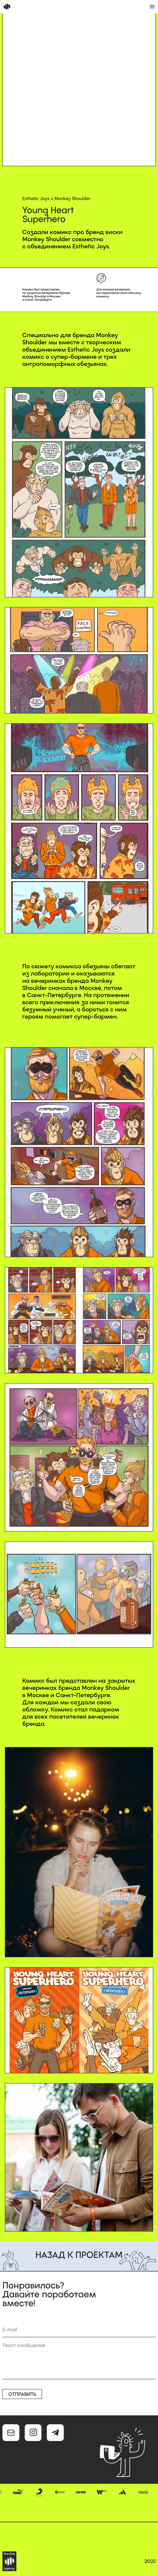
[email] (79, 2329)
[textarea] (79, 2359)
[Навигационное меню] (152, 6)
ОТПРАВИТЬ (22, 2394)
